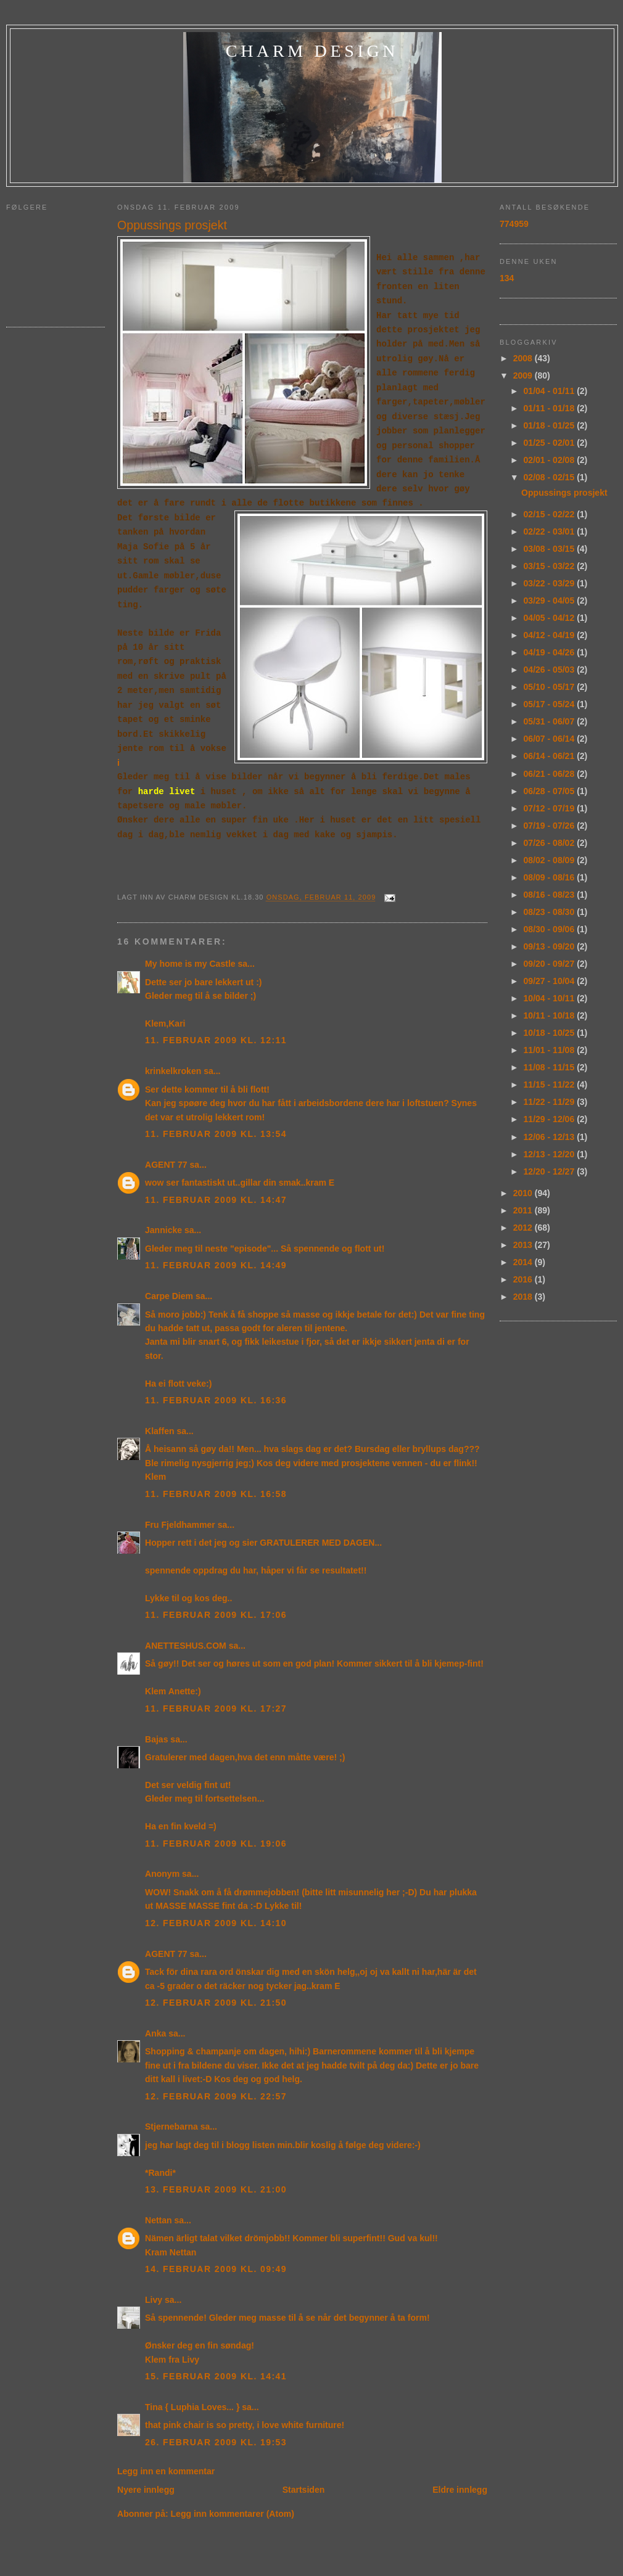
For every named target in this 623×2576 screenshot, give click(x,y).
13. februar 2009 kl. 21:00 (216, 2189)
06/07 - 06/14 (550, 739)
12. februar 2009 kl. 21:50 (216, 2003)
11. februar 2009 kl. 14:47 (216, 1200)
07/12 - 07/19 (550, 808)
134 (507, 278)
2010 (524, 1193)
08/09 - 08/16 (550, 877)
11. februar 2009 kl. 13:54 (216, 1134)
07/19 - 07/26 (550, 826)
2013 (524, 1245)
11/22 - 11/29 (550, 1102)
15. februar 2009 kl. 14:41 (216, 2376)
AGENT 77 (166, 1165)
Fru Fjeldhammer (180, 1525)
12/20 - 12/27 (550, 1171)
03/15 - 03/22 (550, 566)
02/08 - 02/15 (550, 477)
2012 (524, 1228)
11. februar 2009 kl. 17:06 (216, 1615)
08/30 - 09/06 (550, 929)
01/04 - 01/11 (550, 391)
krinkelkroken (173, 1071)
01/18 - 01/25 (550, 425)
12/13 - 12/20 (550, 1154)
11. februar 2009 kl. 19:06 (216, 1843)
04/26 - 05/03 (550, 670)
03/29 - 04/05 (550, 600)
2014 (524, 1262)
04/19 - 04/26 (550, 652)
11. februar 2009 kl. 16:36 (216, 1400)
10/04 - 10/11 (550, 998)
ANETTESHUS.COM (185, 1646)
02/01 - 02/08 (550, 460)
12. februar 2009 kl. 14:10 (216, 1923)
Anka (155, 2033)
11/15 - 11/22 (550, 1084)
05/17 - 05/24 (550, 704)
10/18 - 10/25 (550, 1033)
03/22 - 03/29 (550, 583)
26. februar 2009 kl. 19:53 (216, 2442)
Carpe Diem (169, 1296)
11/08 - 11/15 (550, 1067)
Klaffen (160, 1431)
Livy (153, 2300)
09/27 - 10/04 (550, 981)
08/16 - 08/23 (550, 895)
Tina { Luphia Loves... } (192, 2407)
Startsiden (304, 2490)
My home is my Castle (191, 964)
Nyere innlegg (146, 2490)
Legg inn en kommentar (166, 2471)
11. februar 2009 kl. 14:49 (216, 1265)
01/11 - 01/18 (550, 408)
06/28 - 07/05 (550, 791)
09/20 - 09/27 (550, 964)
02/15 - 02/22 (550, 514)
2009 (524, 375)
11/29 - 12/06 (550, 1119)
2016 (524, 1279)
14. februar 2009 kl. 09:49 (216, 2269)
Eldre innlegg (459, 2490)
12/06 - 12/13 (550, 1137)
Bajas (156, 1739)
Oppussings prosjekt (172, 225)
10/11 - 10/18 (550, 1015)
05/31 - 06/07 (550, 721)
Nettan (158, 2220)
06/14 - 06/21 (550, 756)
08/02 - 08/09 (550, 860)
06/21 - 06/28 (550, 774)
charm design (312, 50)
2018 (524, 1297)
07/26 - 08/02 (550, 843)
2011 (524, 1210)
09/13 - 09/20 (550, 946)
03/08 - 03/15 (550, 549)
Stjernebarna (171, 2126)
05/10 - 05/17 (550, 687)
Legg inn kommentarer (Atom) (232, 2514)
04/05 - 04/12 (550, 618)
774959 (514, 224)
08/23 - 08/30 (550, 912)
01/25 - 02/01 (550, 443)
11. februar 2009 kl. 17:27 (216, 1708)
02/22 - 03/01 (550, 531)
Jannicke (163, 1230)
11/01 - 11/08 (550, 1050)
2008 (524, 358)
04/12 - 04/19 (550, 635)
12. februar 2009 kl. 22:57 (216, 2096)
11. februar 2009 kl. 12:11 (216, 1040)
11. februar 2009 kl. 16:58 (216, 1494)
